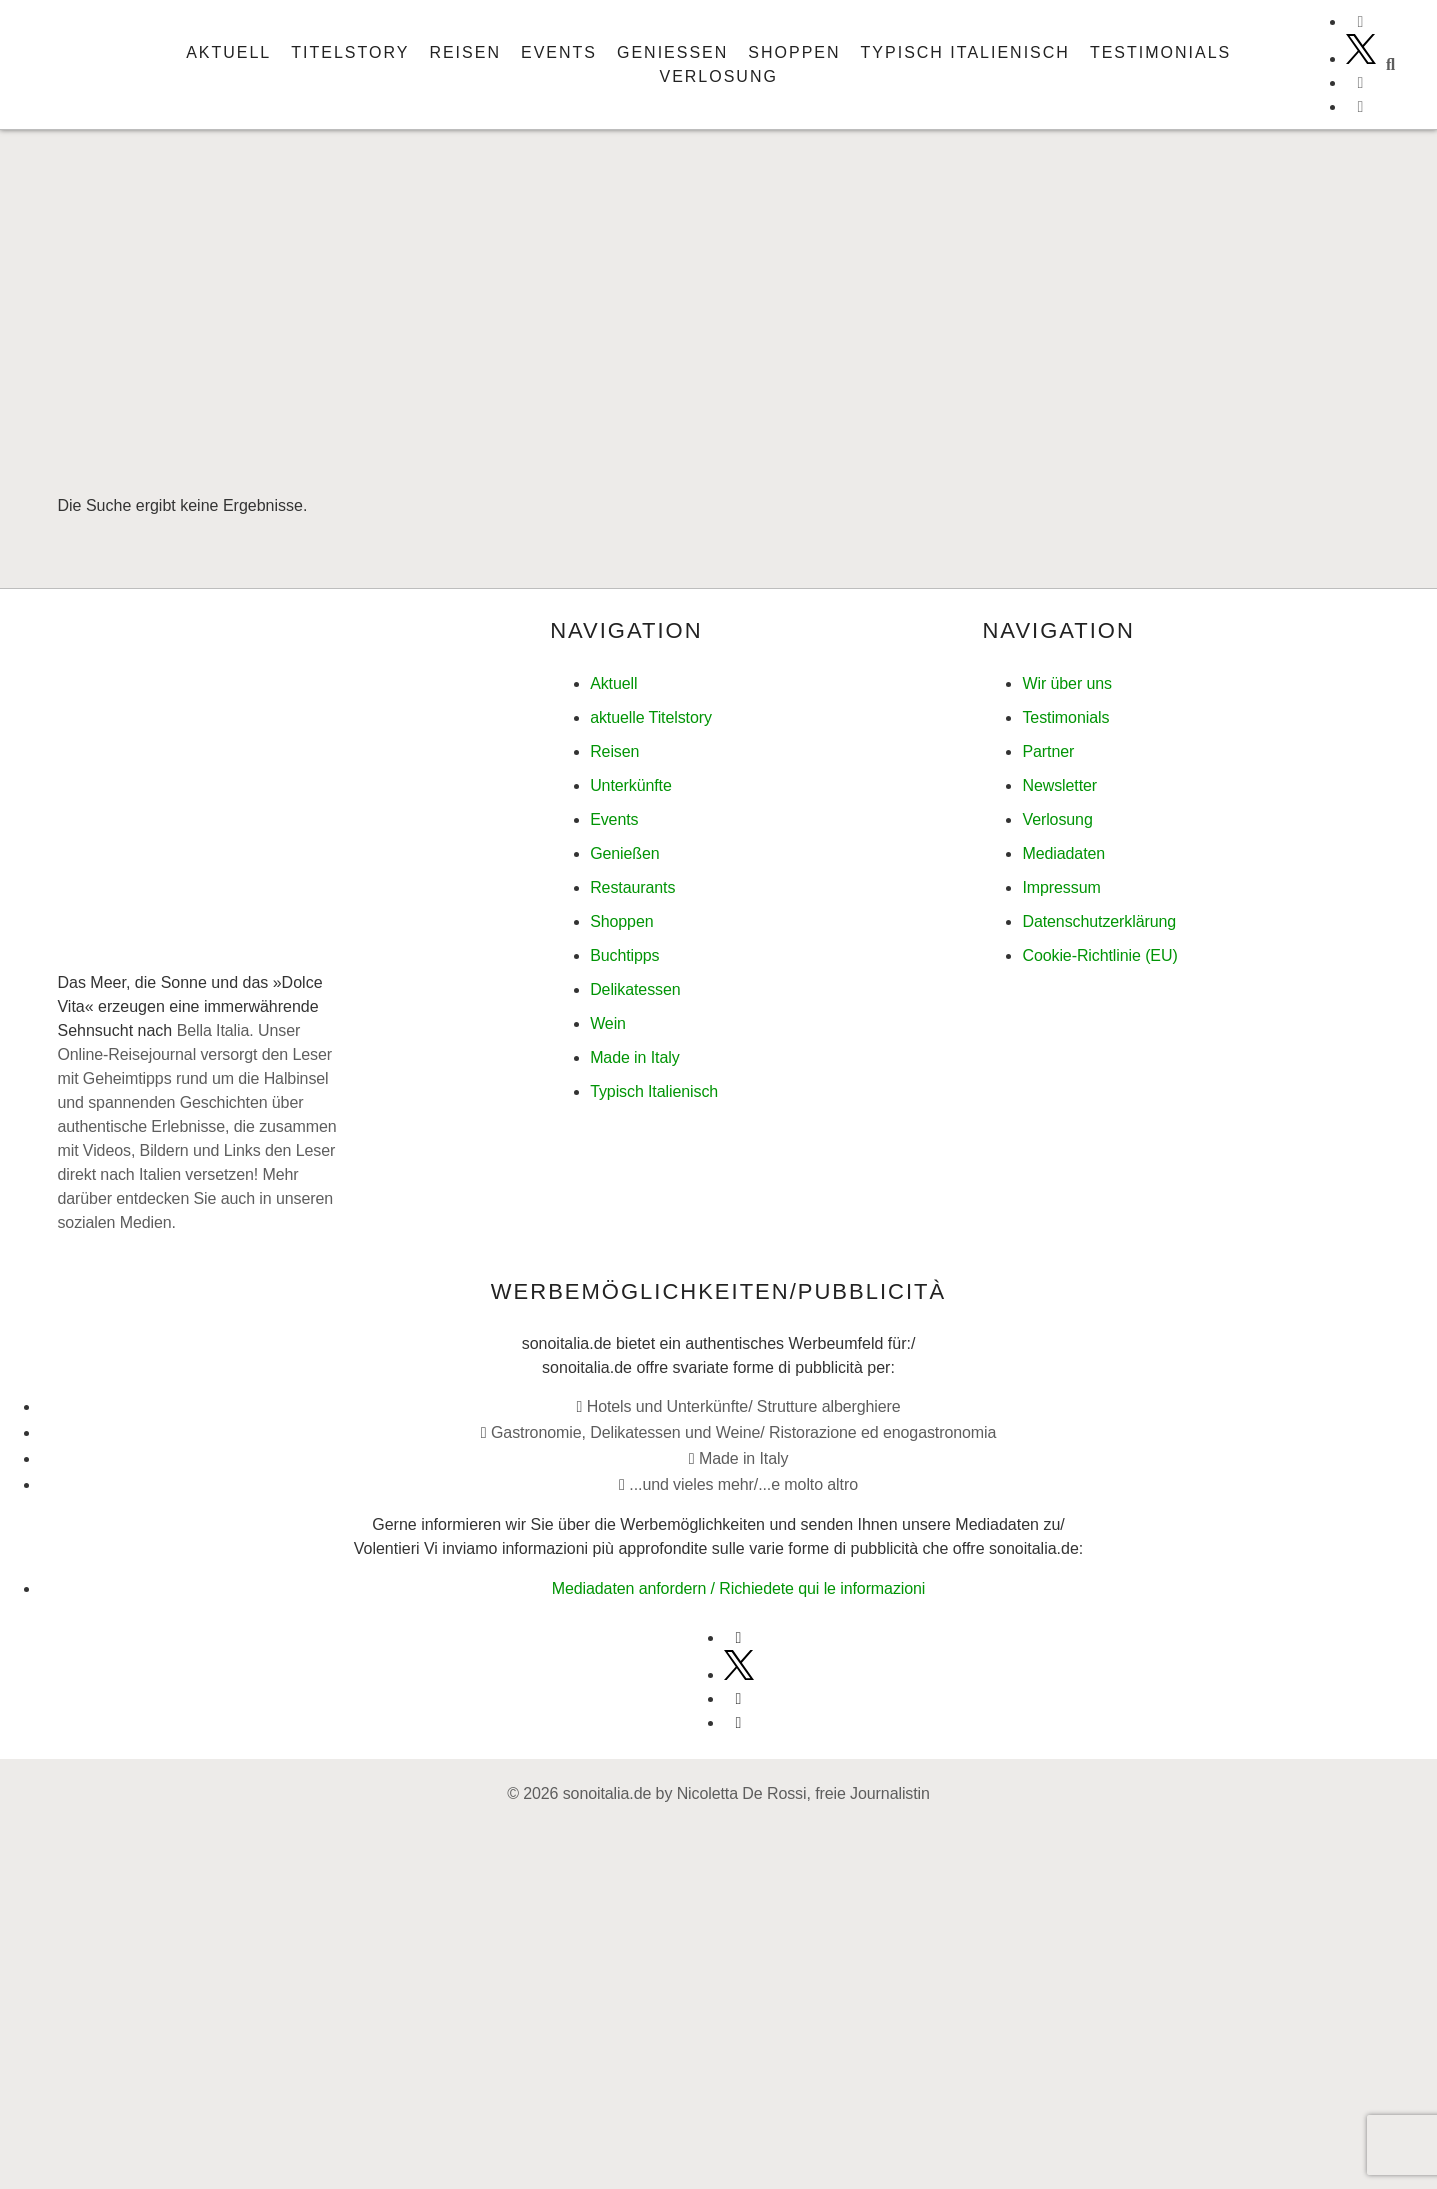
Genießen (672, 52)
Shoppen (794, 52)
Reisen (465, 52)
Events (559, 52)
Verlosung (718, 76)
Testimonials (1160, 52)
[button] (1391, 65)
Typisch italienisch (965, 52)
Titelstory (350, 52)
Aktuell (228, 52)
